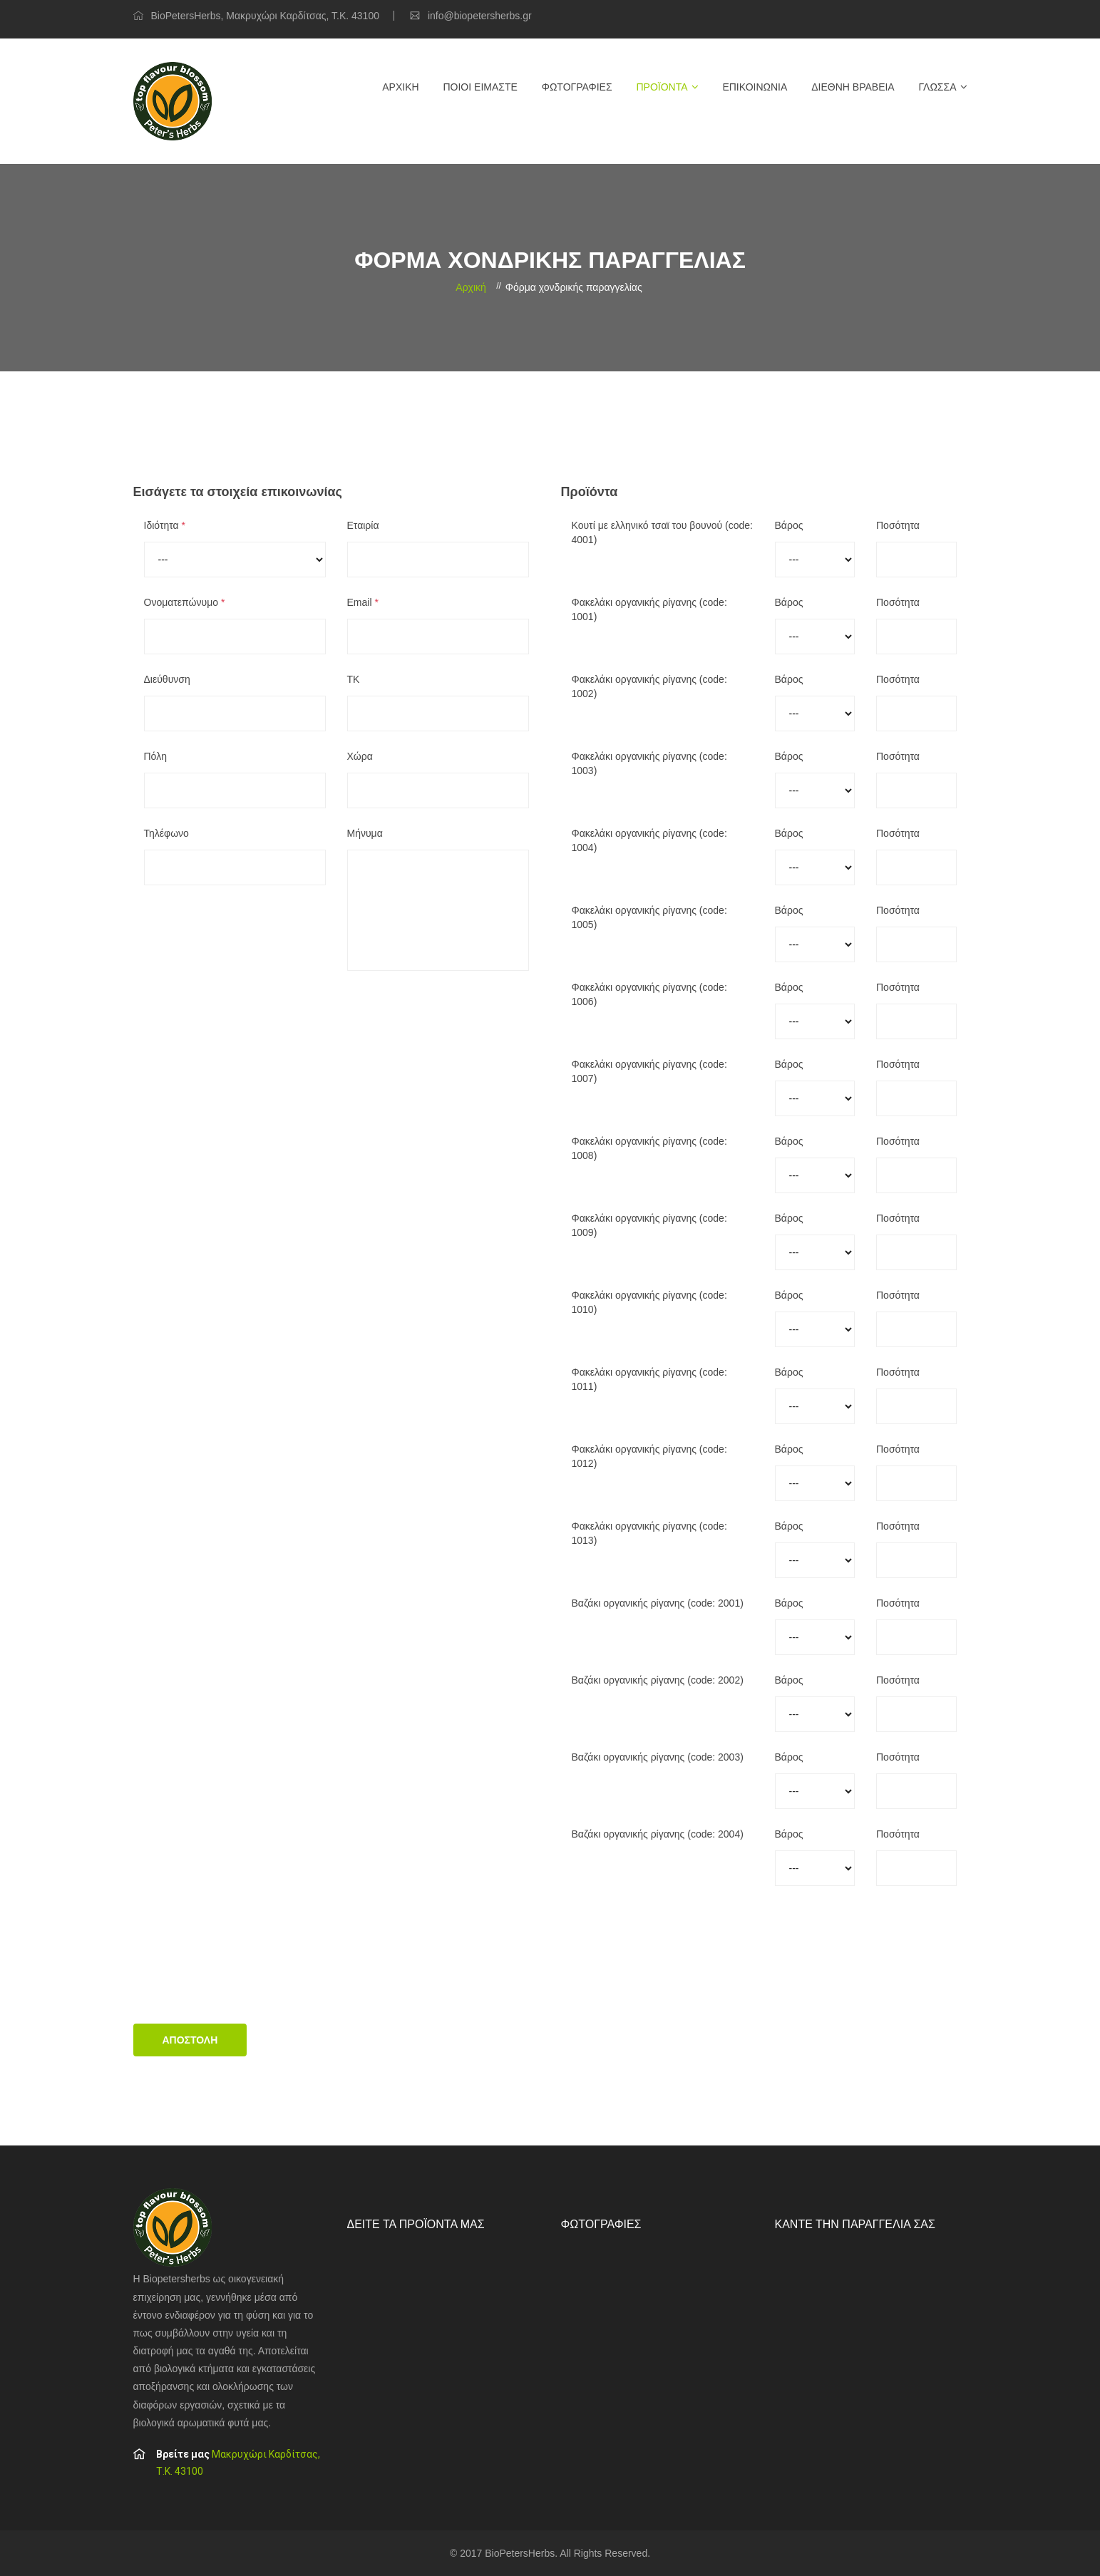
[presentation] (241, 1960)
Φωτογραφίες (577, 87)
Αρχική (400, 87)
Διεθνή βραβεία (852, 87)
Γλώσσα (938, 87)
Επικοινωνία (754, 87)
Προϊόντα (661, 87)
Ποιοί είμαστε (480, 87)
